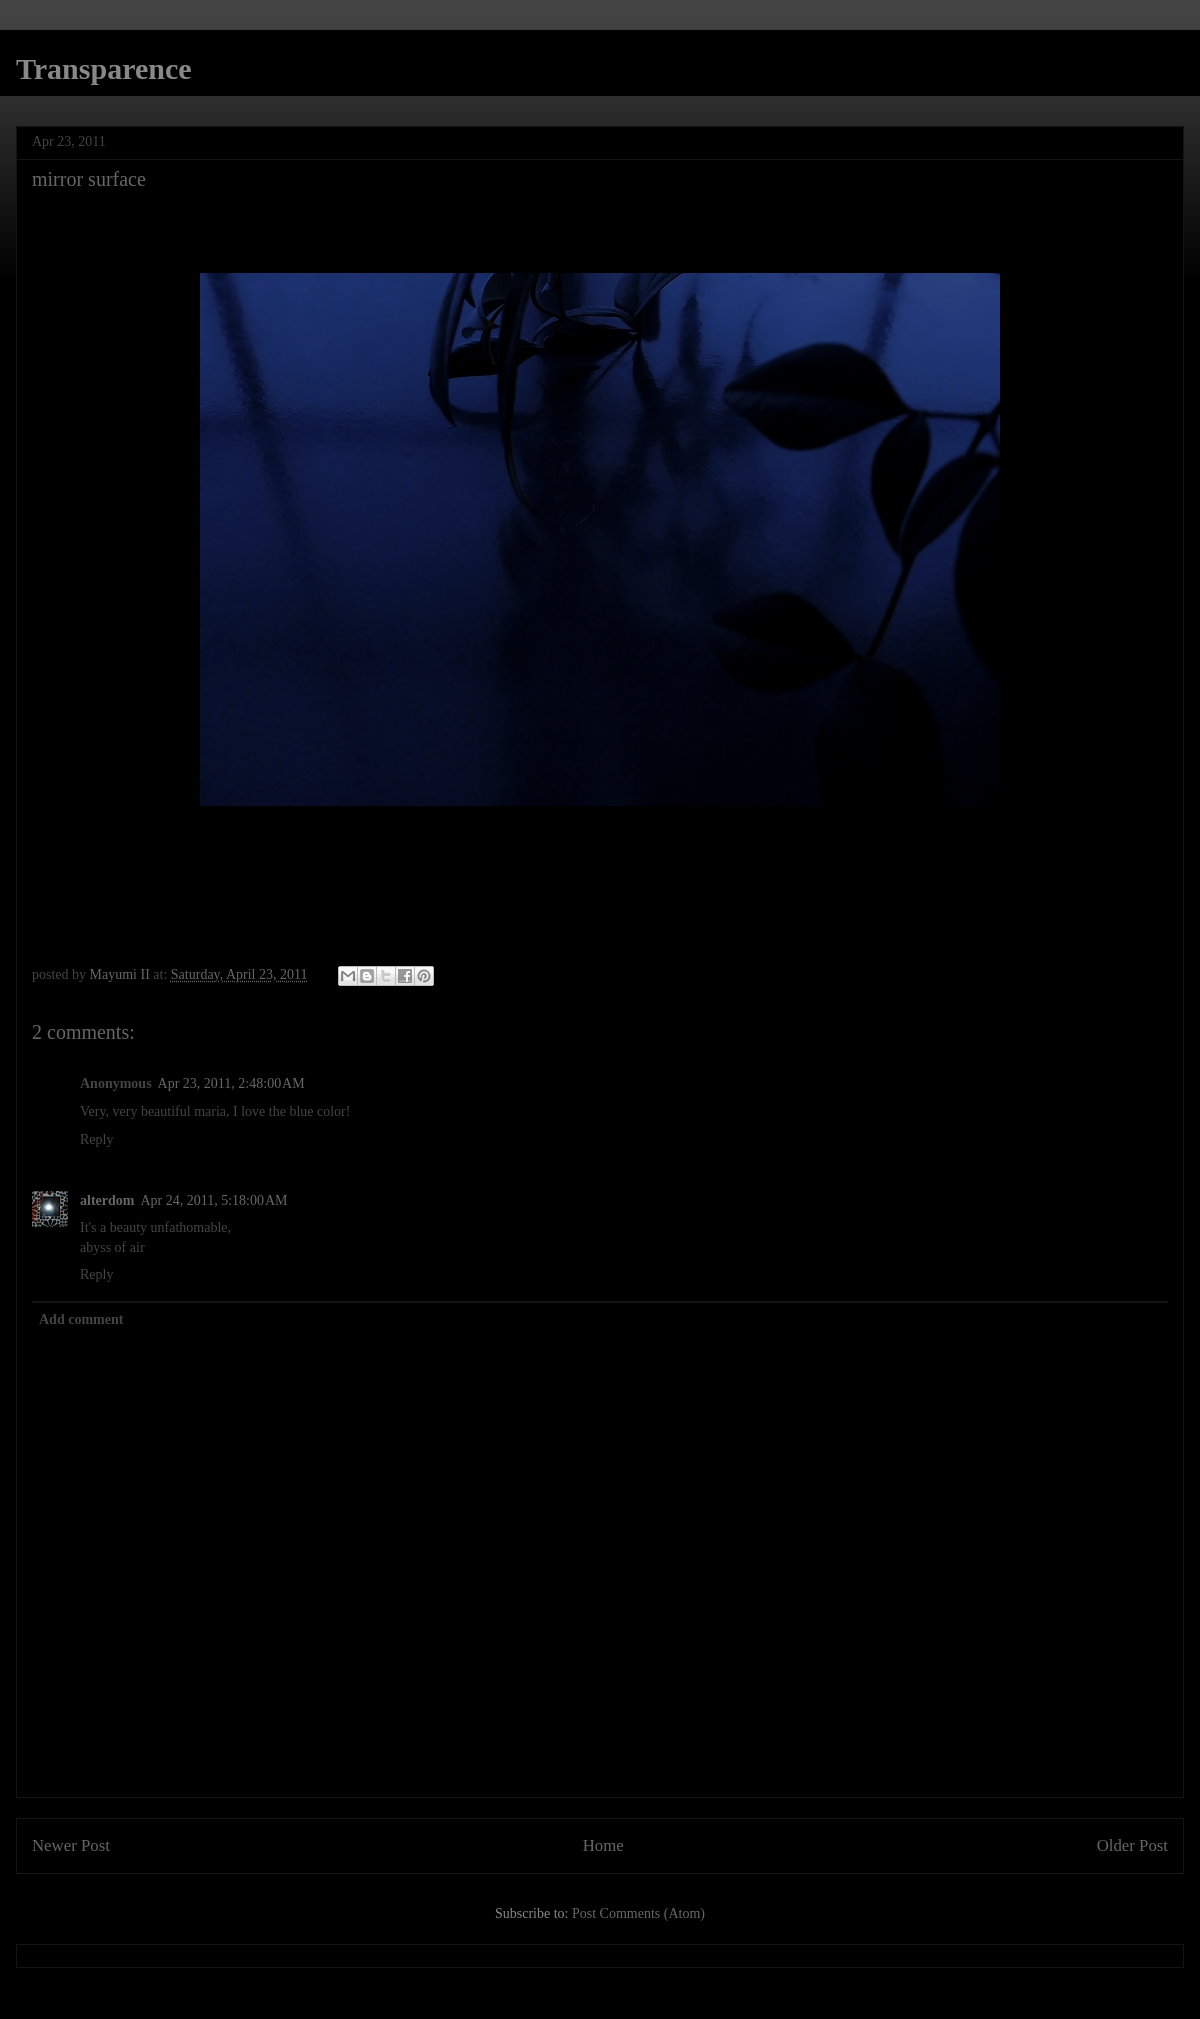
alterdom (107, 1200)
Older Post (1132, 1845)
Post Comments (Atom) (638, 1913)
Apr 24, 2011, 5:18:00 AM (213, 1200)
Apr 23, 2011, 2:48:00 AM (231, 1083)
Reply (96, 1139)
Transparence (104, 68)
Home (603, 1845)
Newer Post (71, 1845)
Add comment (81, 1319)
